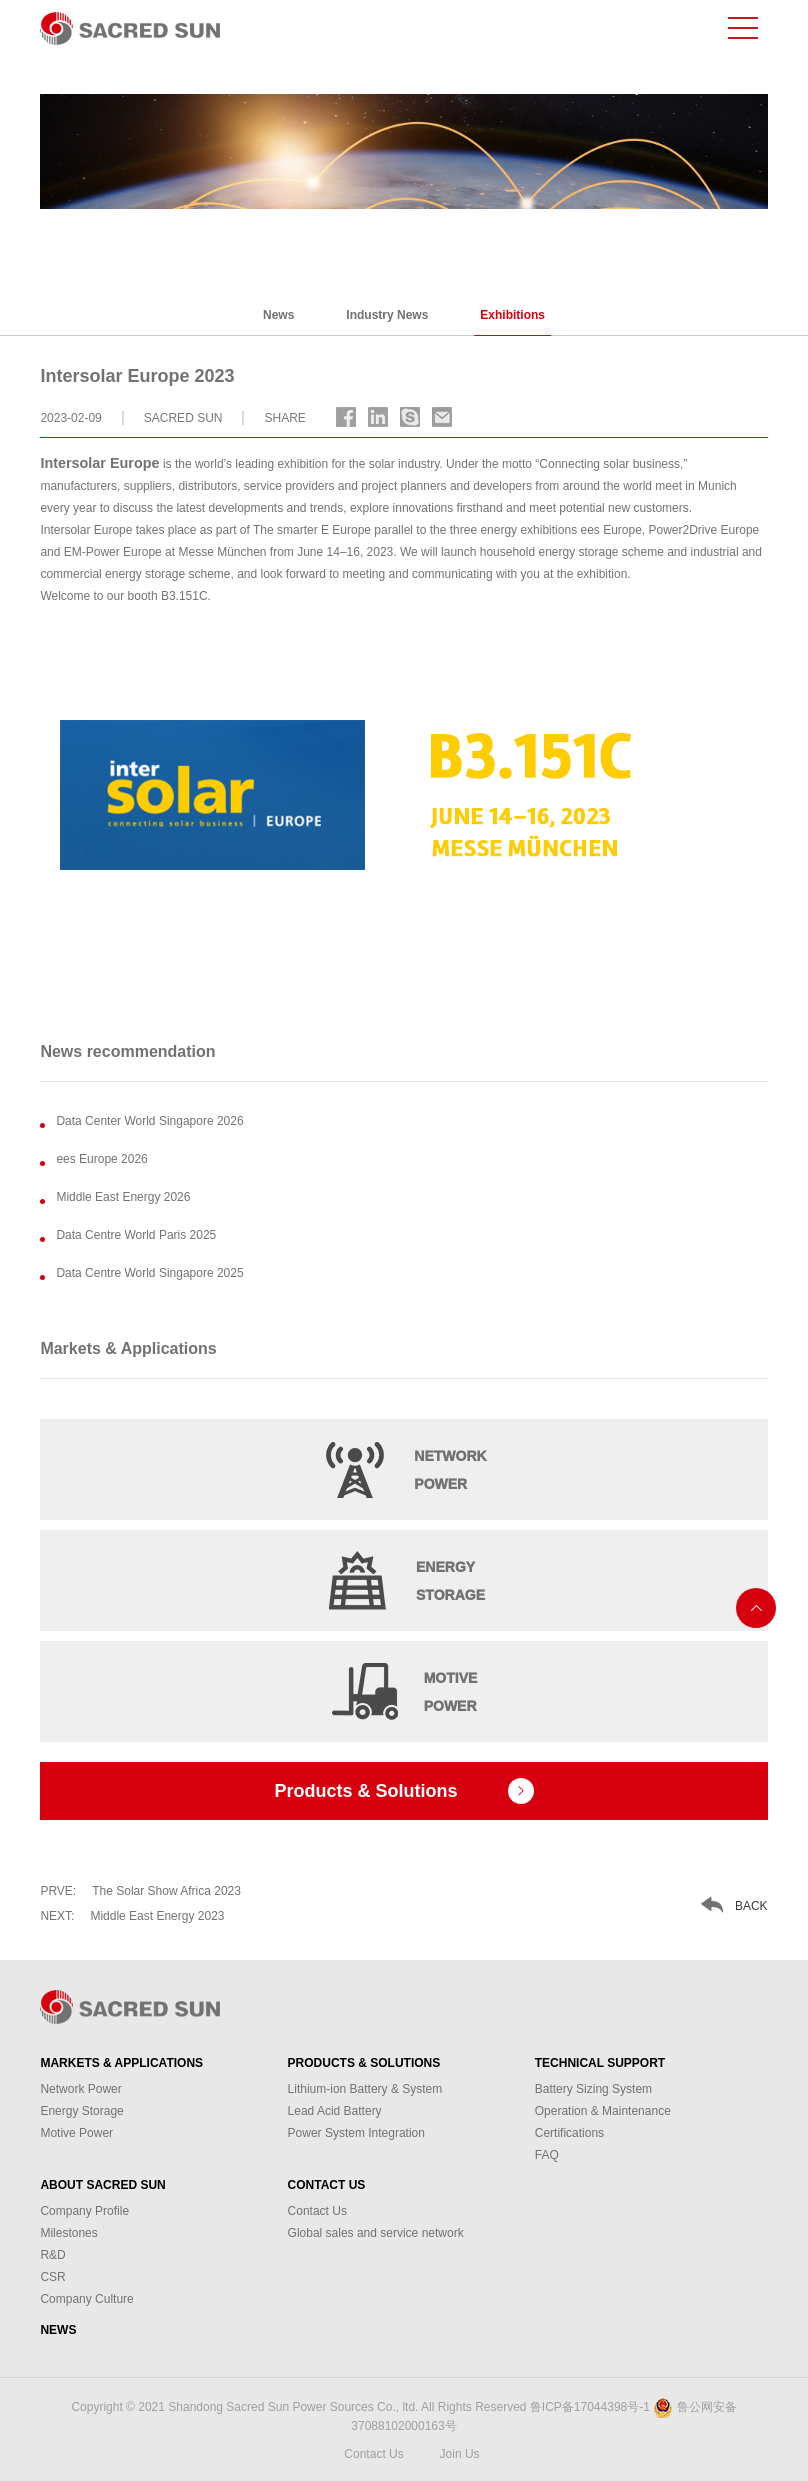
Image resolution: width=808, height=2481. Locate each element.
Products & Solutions (364, 2063)
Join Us (460, 2454)
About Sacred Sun (102, 2185)
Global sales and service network (376, 2233)
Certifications (569, 2133)
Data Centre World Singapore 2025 (149, 1273)
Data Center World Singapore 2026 (149, 1121)
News (278, 315)
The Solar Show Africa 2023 (140, 1891)
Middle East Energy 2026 (123, 1197)
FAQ (547, 2155)
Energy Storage (81, 2111)
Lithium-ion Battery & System (365, 2089)
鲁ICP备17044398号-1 (590, 2407)
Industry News (387, 315)
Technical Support (600, 2063)
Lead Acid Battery (335, 2111)
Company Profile (84, 2211)
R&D (52, 2255)
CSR (52, 2277)
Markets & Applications (121, 2063)
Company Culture (86, 2299)
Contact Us (327, 2185)
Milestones (68, 2233)
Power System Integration (356, 2133)
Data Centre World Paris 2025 (136, 1235)
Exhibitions (512, 315)
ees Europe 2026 (101, 1159)
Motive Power (76, 2133)
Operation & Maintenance (603, 2111)
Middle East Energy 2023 (132, 1916)
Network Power (80, 2089)
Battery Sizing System (593, 2089)
